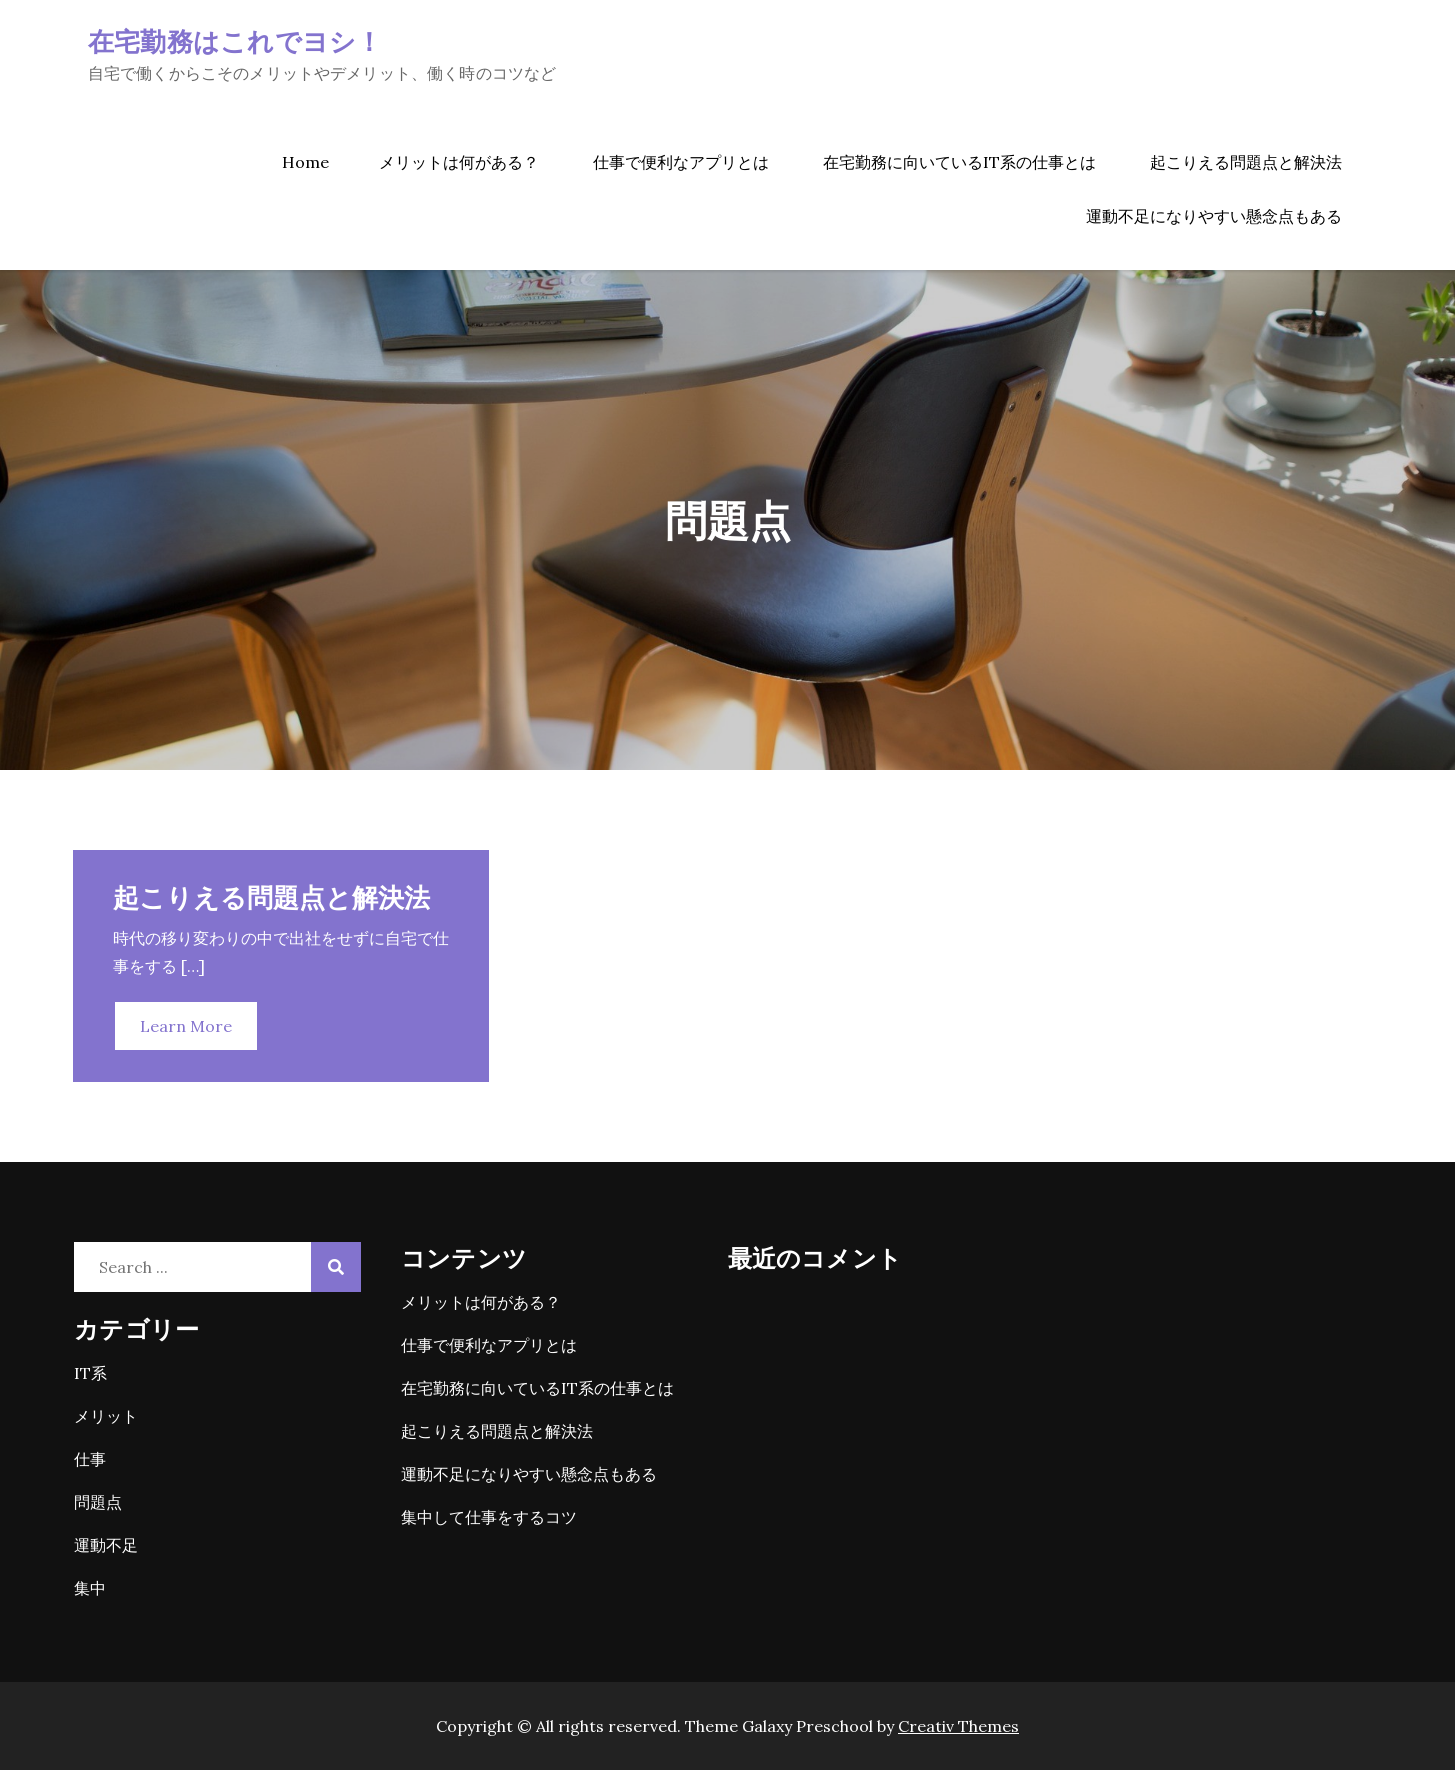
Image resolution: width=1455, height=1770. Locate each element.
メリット (106, 1416)
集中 (90, 1588)
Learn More (186, 1026)
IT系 (90, 1373)
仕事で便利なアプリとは (681, 162)
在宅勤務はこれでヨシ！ (235, 40)
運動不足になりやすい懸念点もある (1214, 216)
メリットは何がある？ (459, 162)
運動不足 (106, 1545)
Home (305, 162)
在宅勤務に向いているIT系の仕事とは (959, 162)
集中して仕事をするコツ (489, 1517)
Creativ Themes (958, 1726)
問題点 (98, 1502)
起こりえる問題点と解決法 (1246, 162)
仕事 (90, 1459)
